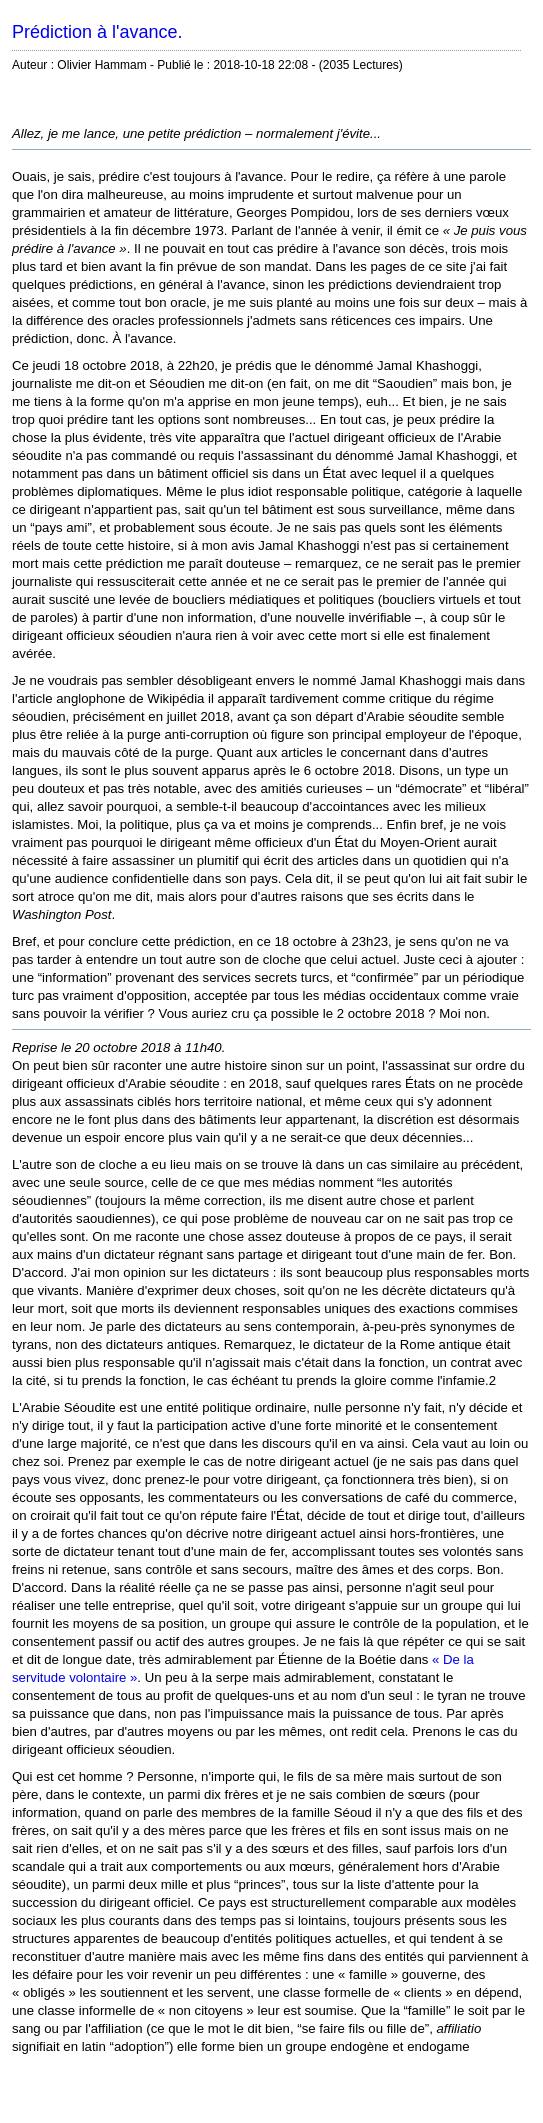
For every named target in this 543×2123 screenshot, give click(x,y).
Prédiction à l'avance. (97, 32)
